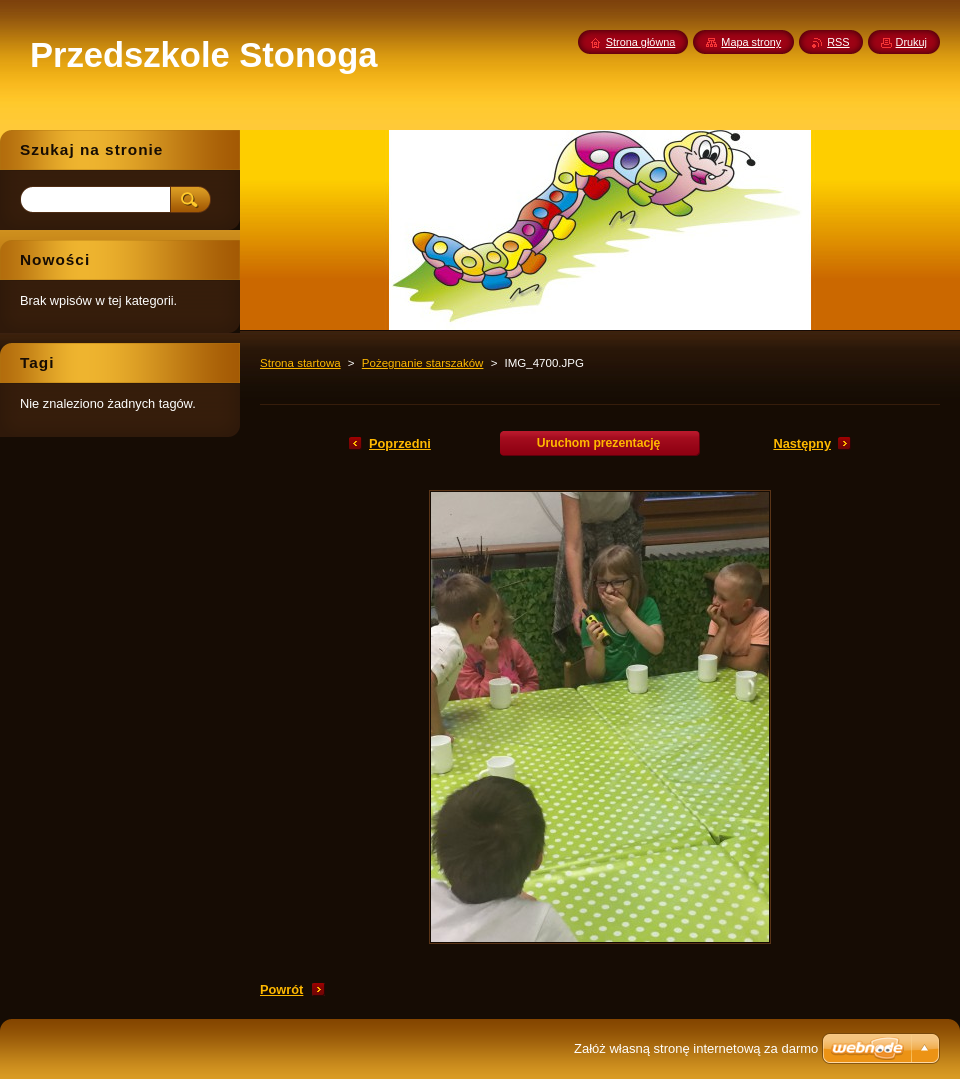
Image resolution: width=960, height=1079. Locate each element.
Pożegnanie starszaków (423, 363)
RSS (838, 42)
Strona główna (641, 42)
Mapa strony (751, 42)
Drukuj (911, 42)
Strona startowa (300, 363)
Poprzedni (400, 443)
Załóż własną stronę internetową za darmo (696, 1048)
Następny (802, 443)
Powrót (281, 989)
